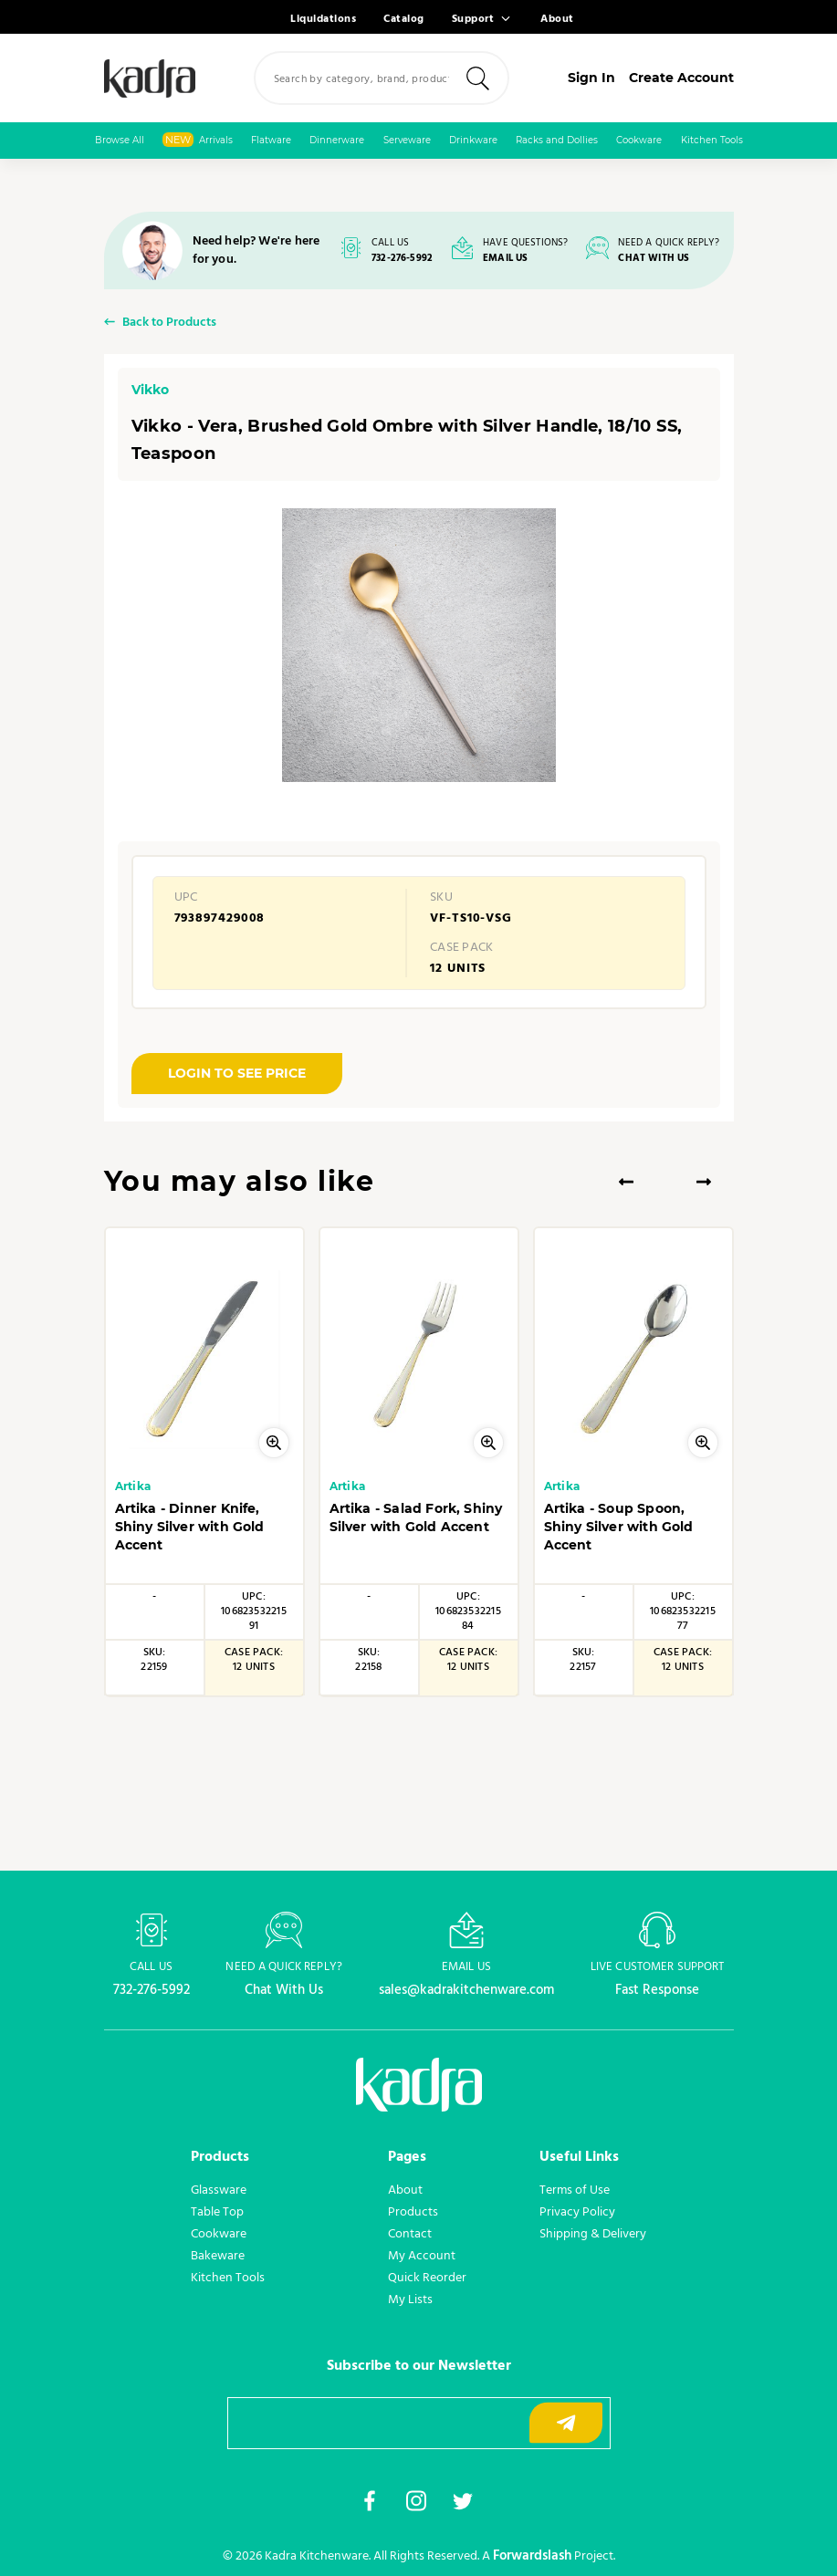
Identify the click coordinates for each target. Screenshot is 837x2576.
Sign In (591, 77)
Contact (410, 2234)
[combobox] (381, 78)
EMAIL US (505, 258)
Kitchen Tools (712, 140)
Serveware (407, 140)
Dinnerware (336, 140)
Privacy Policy (577, 2212)
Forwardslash (532, 2556)
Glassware (218, 2190)
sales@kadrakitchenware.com (466, 1990)
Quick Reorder (427, 2277)
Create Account (681, 77)
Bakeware (218, 2256)
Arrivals (197, 139)
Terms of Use (574, 2190)
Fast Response (657, 1990)
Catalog (403, 19)
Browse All (119, 140)
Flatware (271, 140)
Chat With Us (284, 1990)
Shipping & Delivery (592, 2234)
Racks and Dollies (557, 140)
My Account (421, 2256)
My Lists (410, 2299)
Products (413, 2212)
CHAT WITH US (653, 258)
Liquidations (323, 19)
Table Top (217, 2212)
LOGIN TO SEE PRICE (237, 1073)
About (557, 19)
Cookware (639, 140)
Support (473, 19)
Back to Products (169, 323)
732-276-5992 (402, 258)
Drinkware (473, 140)
